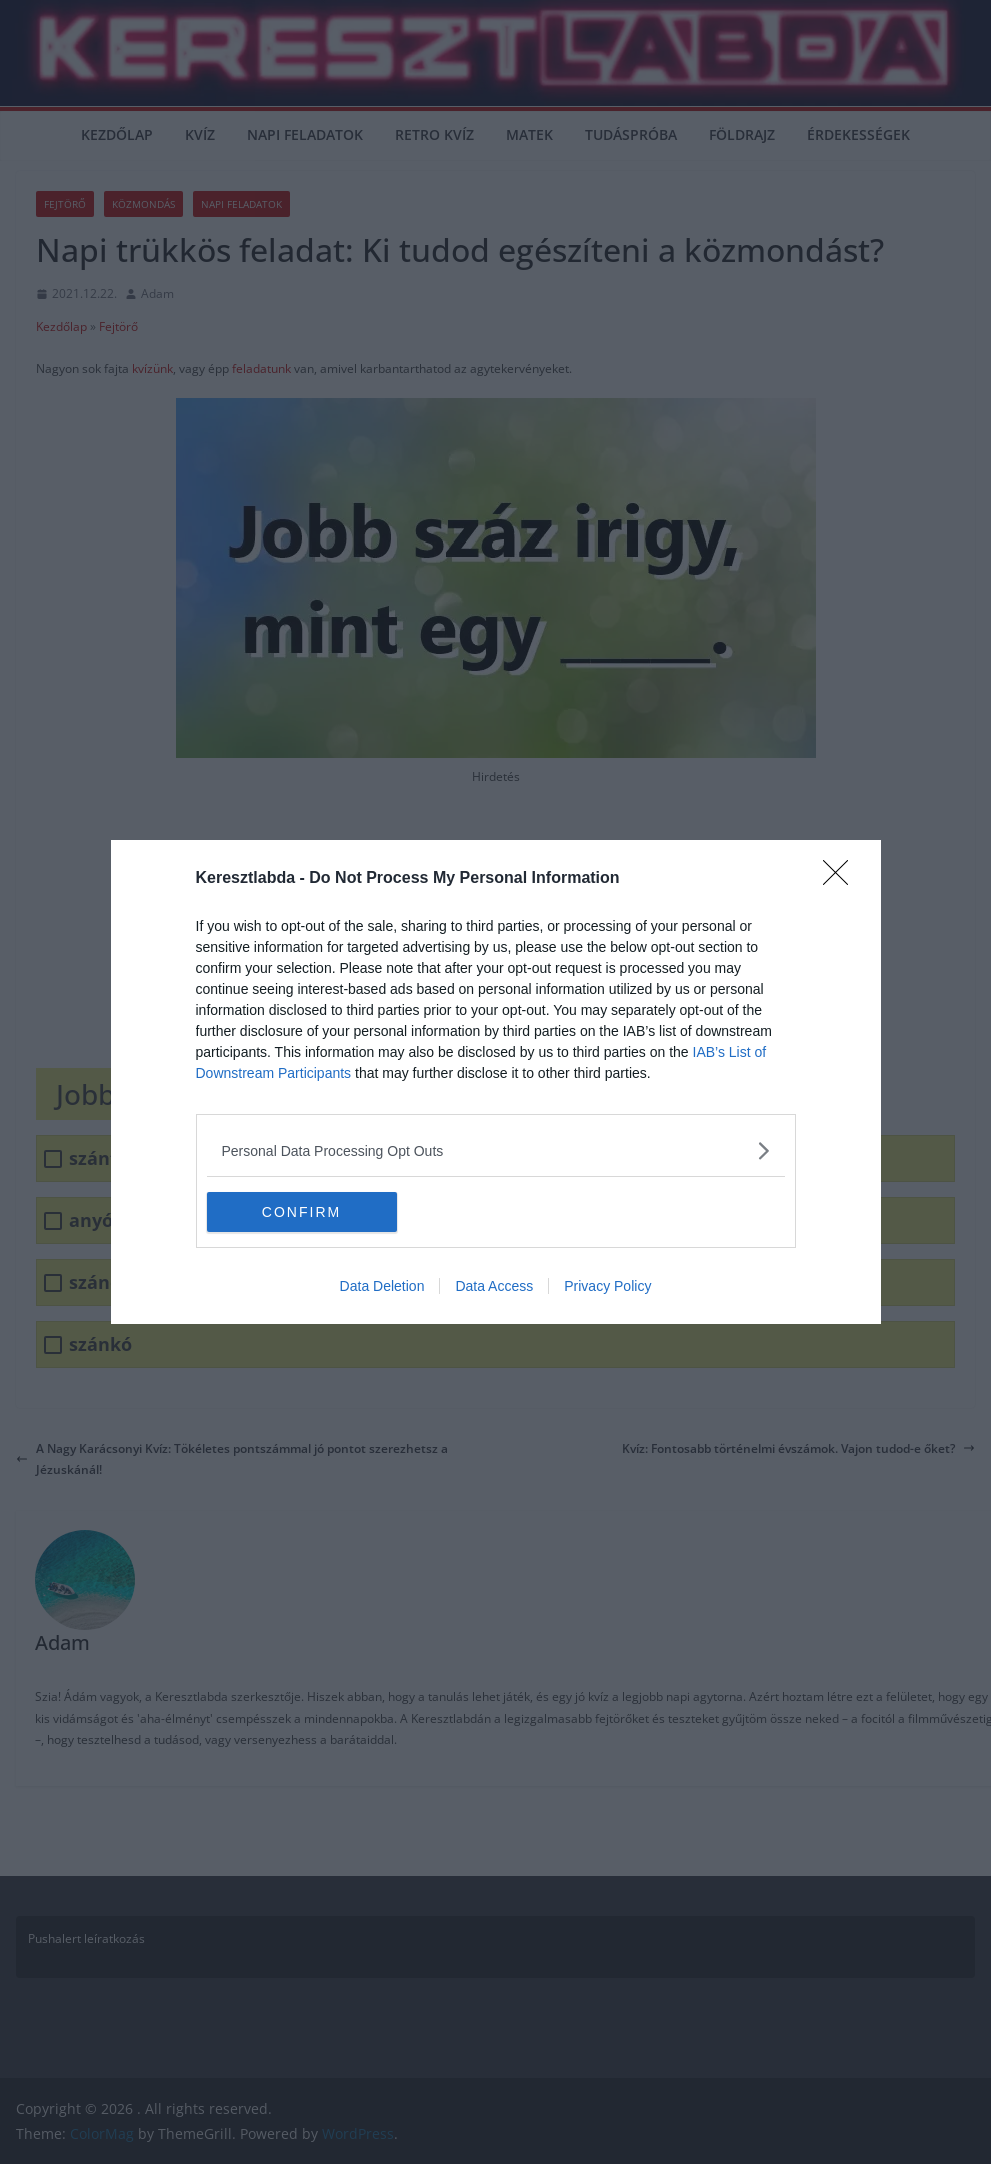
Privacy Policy (607, 1286)
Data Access (494, 1286)
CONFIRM (301, 1211)
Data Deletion (382, 1286)
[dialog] (496, 1082)
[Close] (842, 879)
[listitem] (496, 1150)
